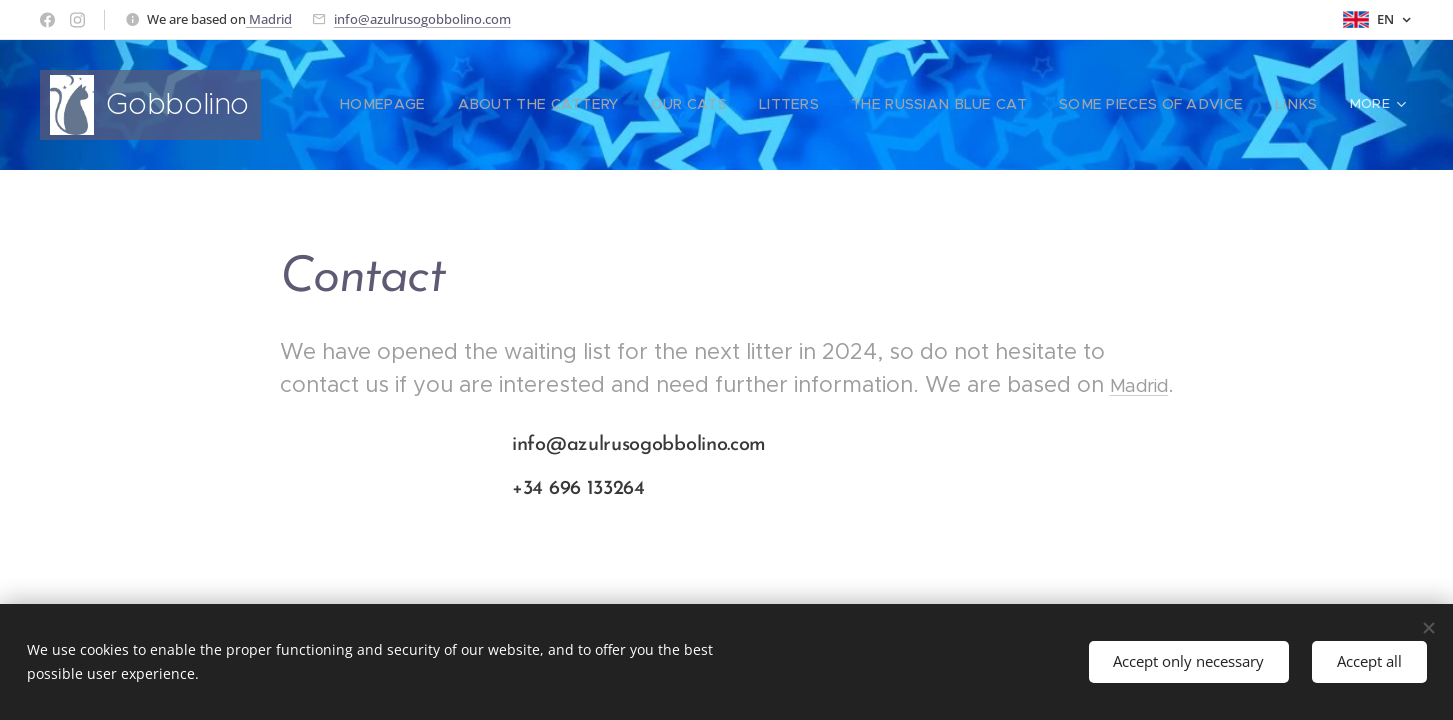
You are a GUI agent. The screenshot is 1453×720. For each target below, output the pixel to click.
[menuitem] (444, 105)
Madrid (269, 19)
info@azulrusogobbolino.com (422, 19)
